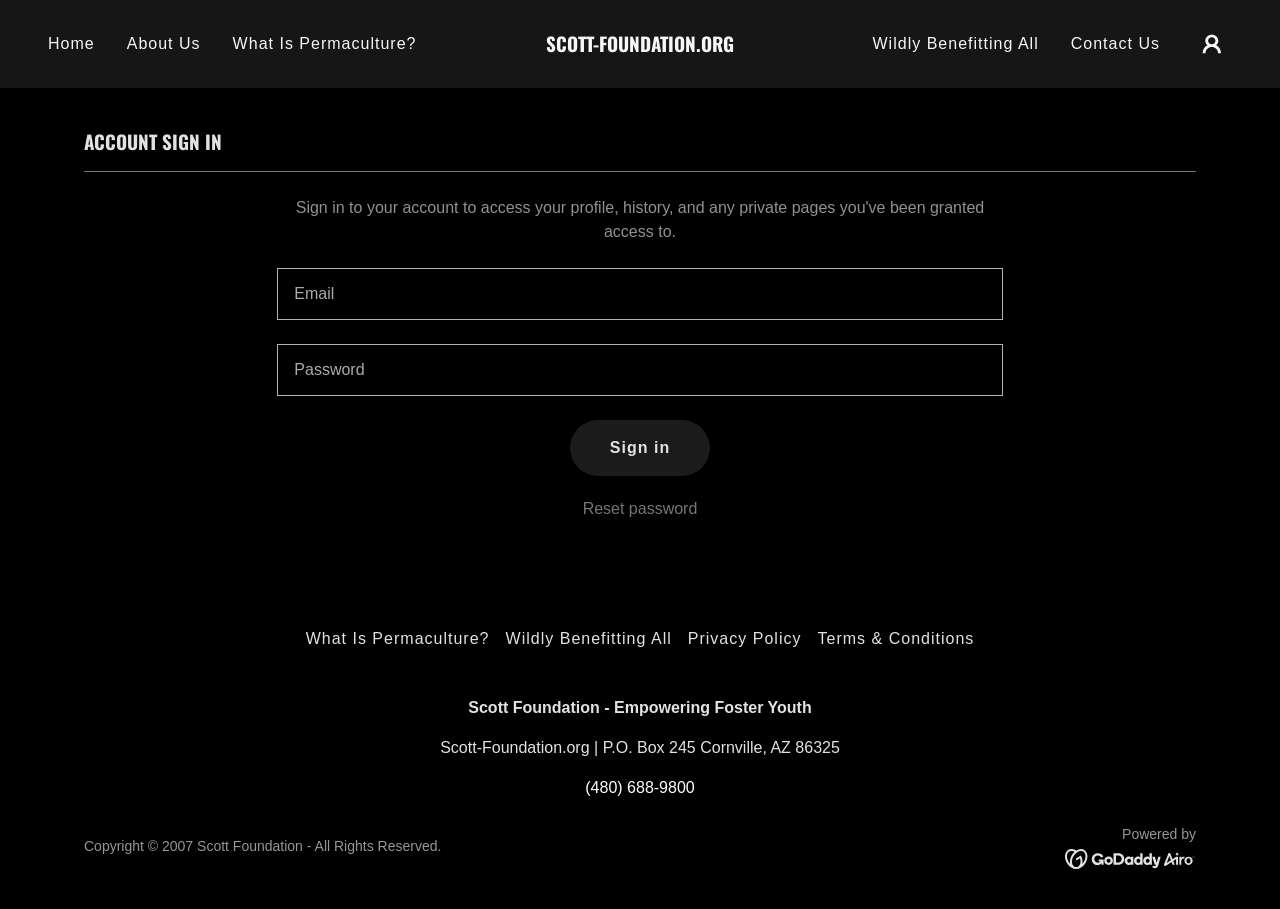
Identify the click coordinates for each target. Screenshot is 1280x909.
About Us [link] (164, 43)
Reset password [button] (640, 508)
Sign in (640, 447)
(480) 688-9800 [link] (639, 787)
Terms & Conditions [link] (895, 638)
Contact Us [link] (1115, 43)
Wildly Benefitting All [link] (955, 43)
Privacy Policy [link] (745, 638)
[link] (640, 46)
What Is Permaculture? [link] (325, 43)
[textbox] (639, 294)
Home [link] (71, 43)
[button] (1212, 44)
